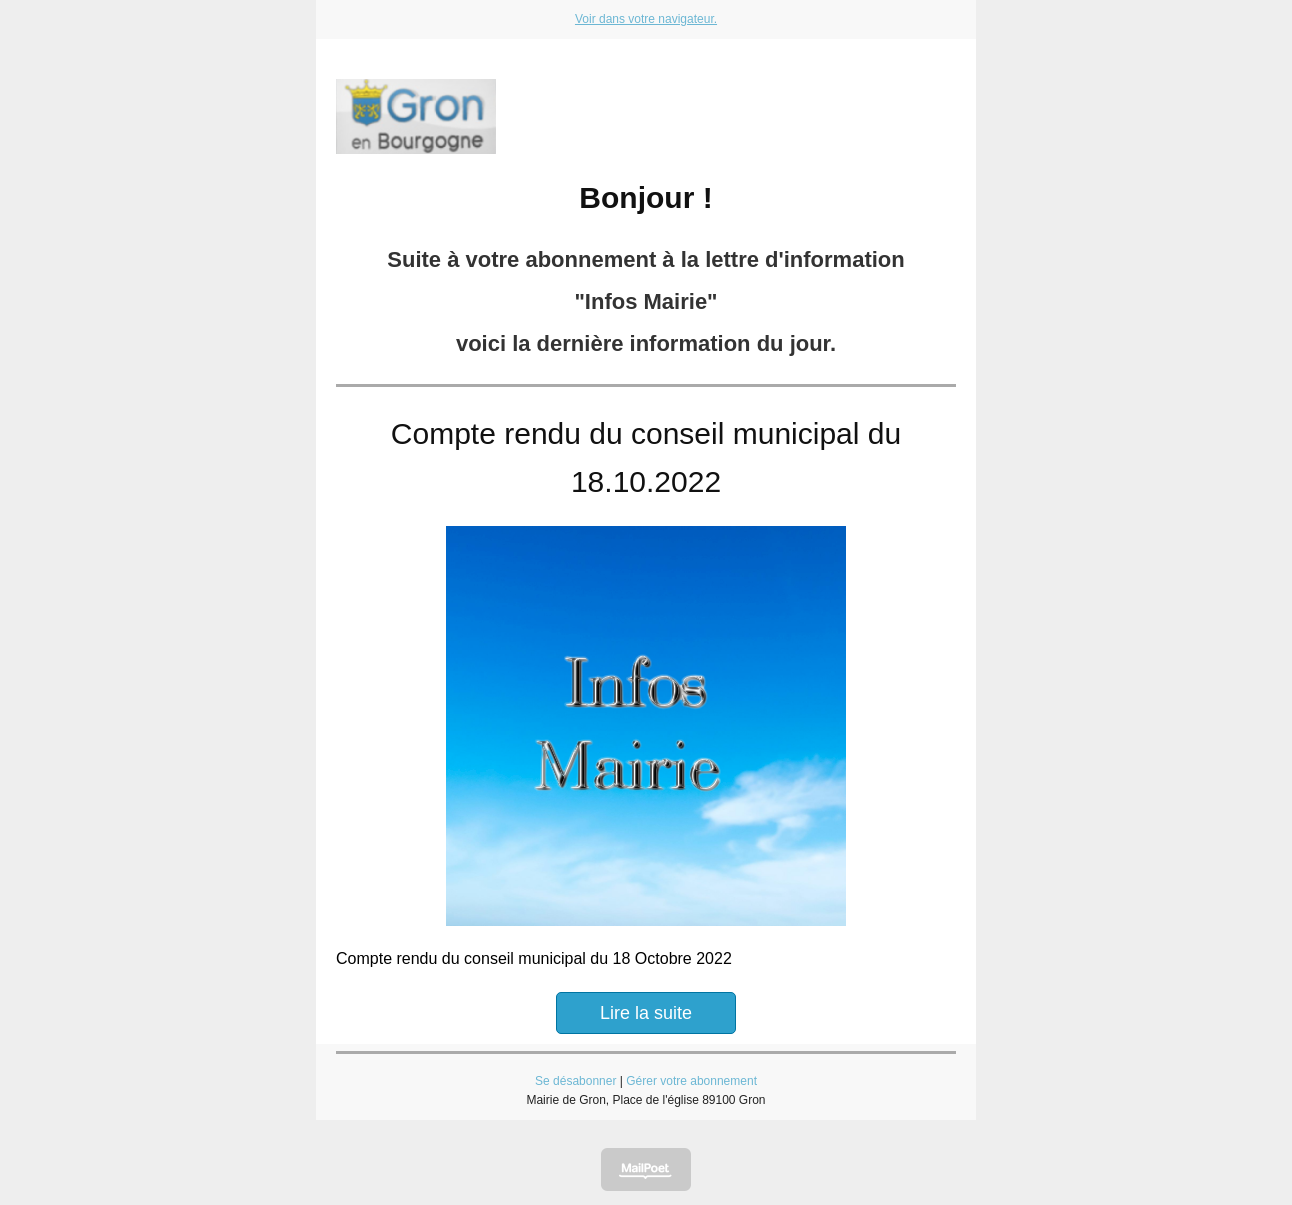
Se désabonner (575, 1081)
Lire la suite (646, 1013)
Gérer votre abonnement (691, 1081)
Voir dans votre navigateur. (646, 19)
